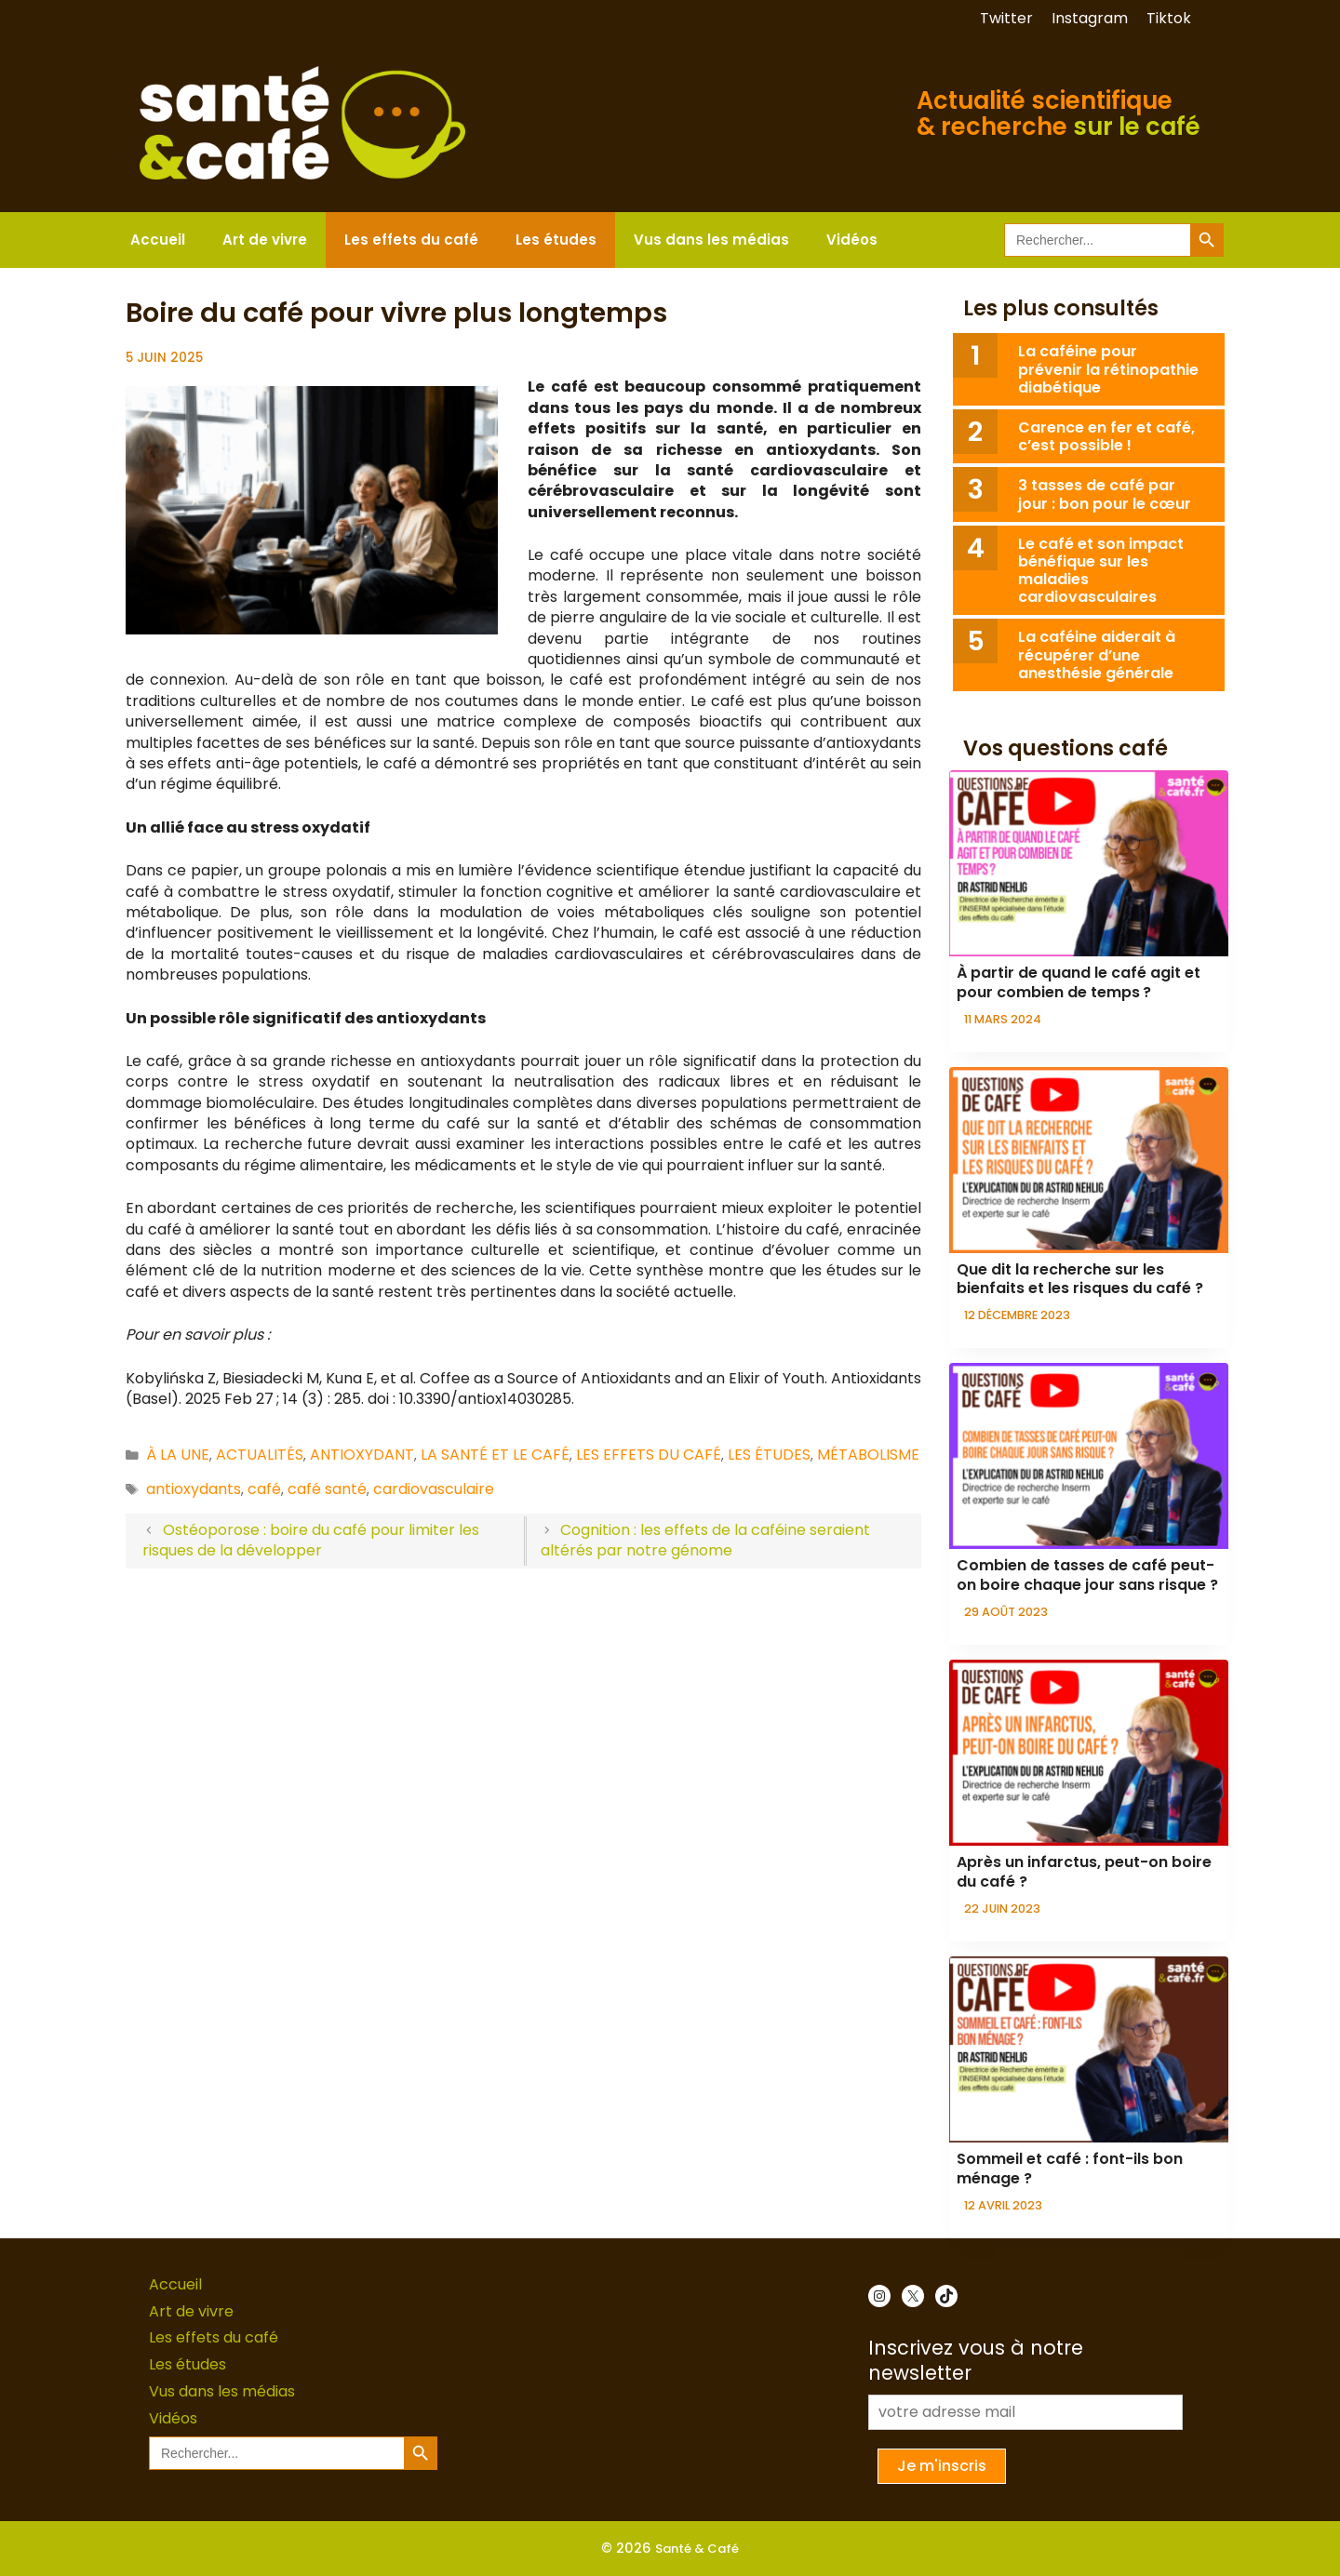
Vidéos (852, 239)
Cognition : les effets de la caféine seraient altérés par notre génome (706, 1539)
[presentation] (1088, 863)
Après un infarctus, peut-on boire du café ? (1084, 1871)
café (264, 1489)
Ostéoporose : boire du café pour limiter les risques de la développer (310, 1539)
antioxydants (193, 1489)
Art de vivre (264, 239)
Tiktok (1168, 18)
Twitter (1006, 18)
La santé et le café (495, 1454)
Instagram (1090, 18)
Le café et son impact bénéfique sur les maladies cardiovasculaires (1101, 570)
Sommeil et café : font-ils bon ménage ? (1070, 2168)
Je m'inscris (941, 2465)
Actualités (259, 1454)
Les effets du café (411, 239)
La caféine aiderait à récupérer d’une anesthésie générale (1096, 654)
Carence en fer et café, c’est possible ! (1106, 436)
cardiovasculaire (433, 1489)
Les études (556, 239)
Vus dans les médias (711, 239)
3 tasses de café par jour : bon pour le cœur (1104, 494)
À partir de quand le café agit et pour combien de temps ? (1078, 982)
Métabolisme (868, 1454)
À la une (177, 1454)
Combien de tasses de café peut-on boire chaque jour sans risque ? (1087, 1575)
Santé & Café (697, 2548)
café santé (327, 1489)
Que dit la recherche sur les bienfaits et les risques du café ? (1080, 1279)
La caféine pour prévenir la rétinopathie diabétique (1108, 368)
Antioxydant (362, 1454)
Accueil (157, 239)
